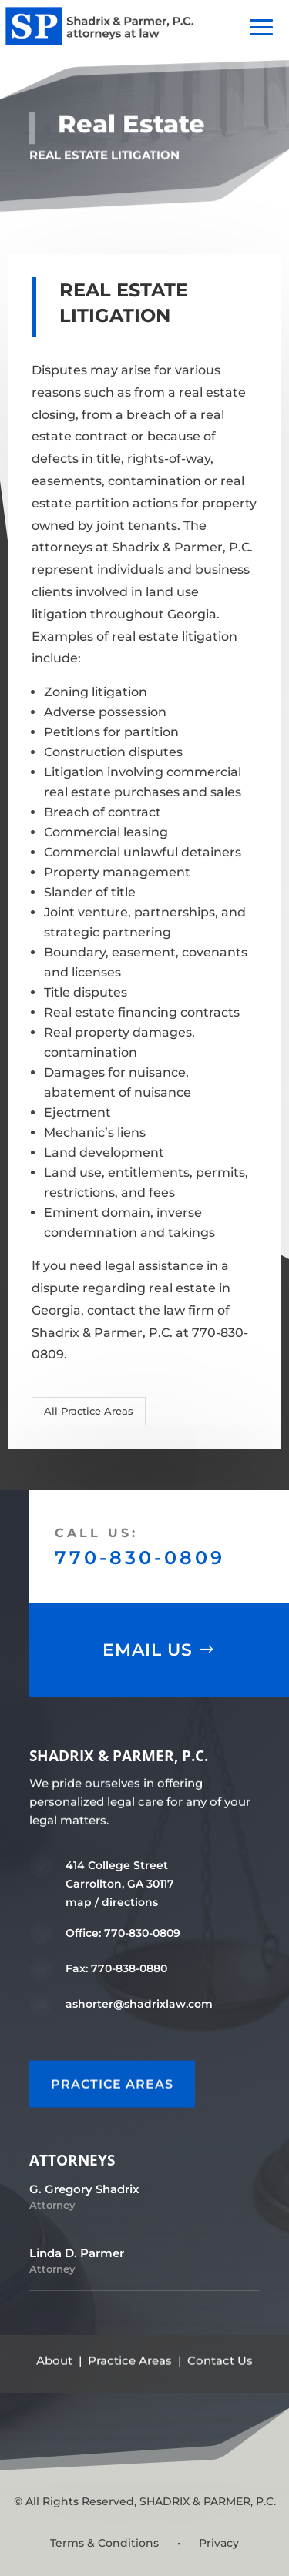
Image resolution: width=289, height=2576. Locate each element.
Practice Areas (130, 2360)
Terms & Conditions (104, 2543)
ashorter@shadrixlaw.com (139, 2004)
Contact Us (220, 2360)
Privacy (219, 2543)
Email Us (147, 1650)
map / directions (112, 1902)
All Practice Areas (88, 1411)
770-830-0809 (140, 1557)
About (54, 2360)
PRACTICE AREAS (112, 2083)
